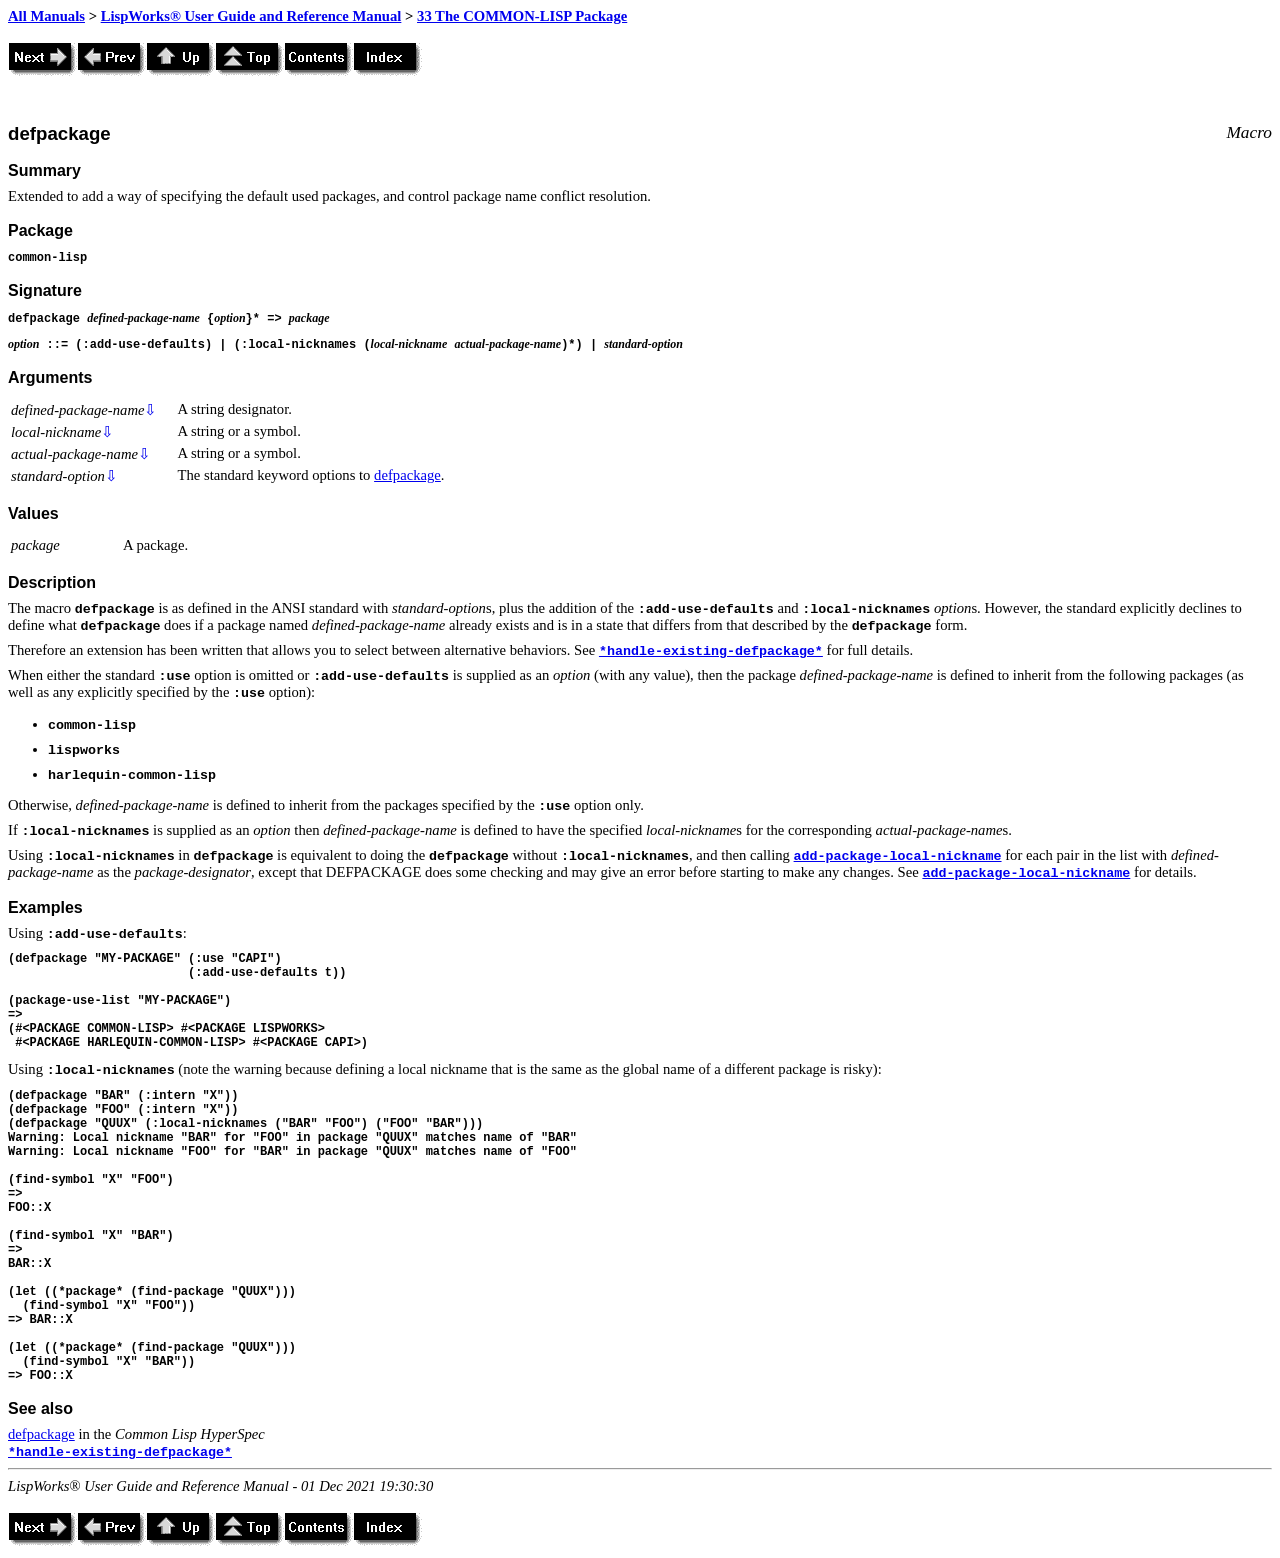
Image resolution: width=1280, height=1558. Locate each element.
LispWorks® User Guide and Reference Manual (251, 16)
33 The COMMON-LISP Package (522, 16)
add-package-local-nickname (898, 856)
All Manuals (46, 16)
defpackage (407, 475)
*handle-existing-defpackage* (711, 651)
